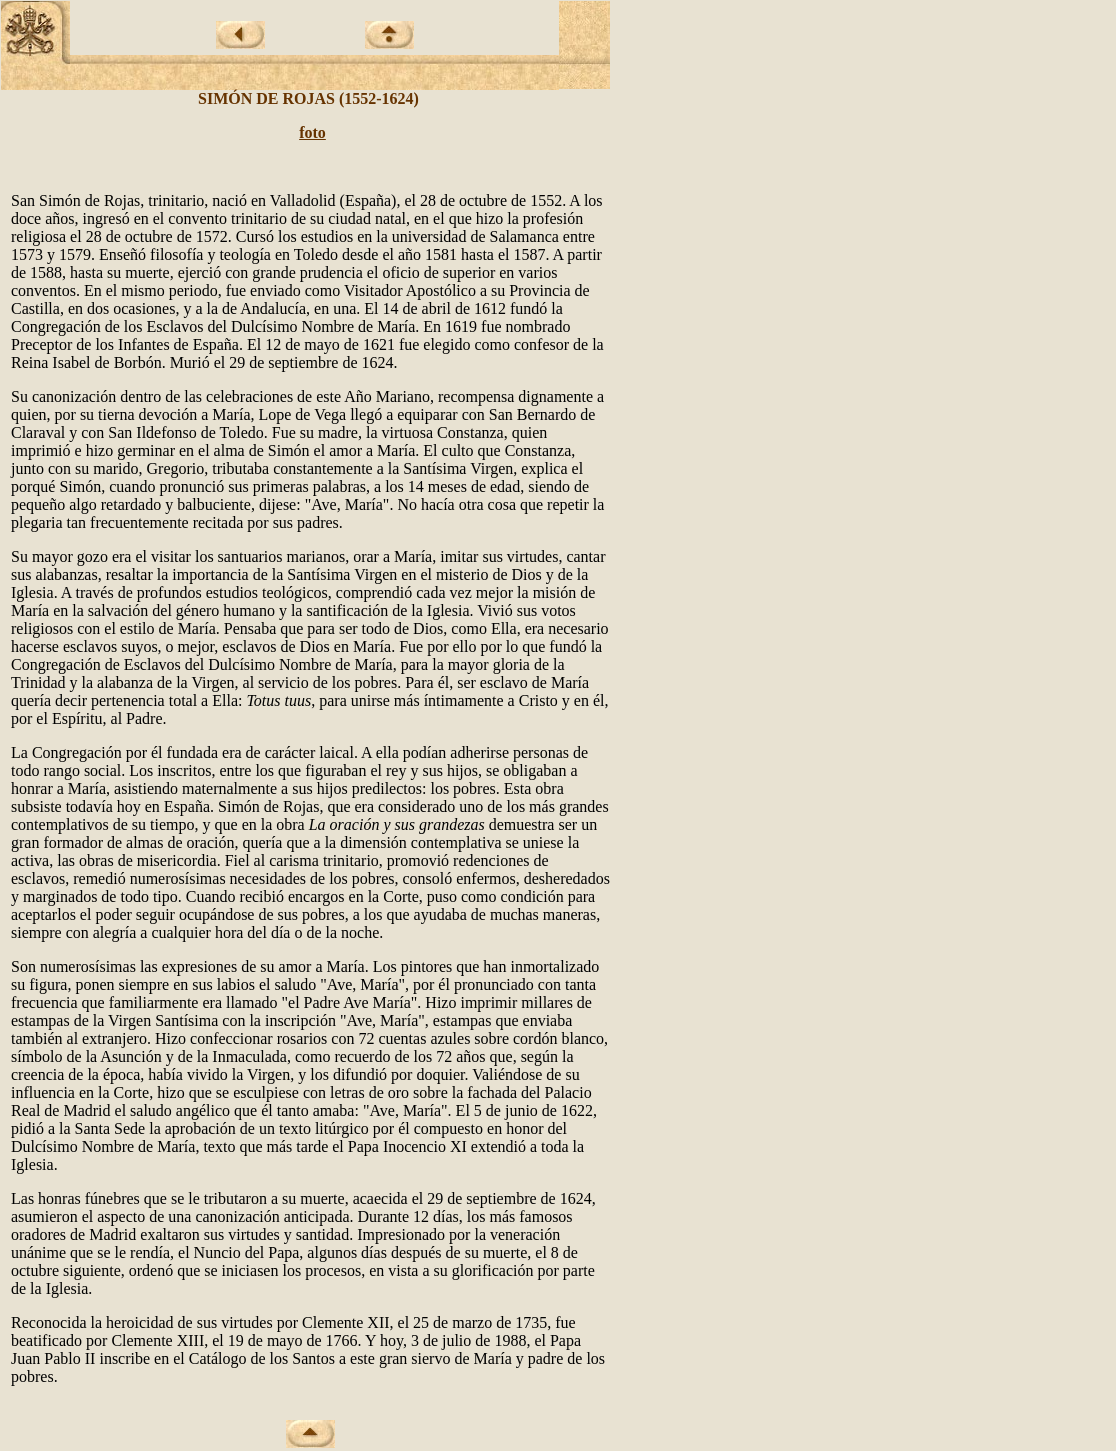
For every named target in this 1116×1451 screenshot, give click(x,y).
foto (312, 132)
